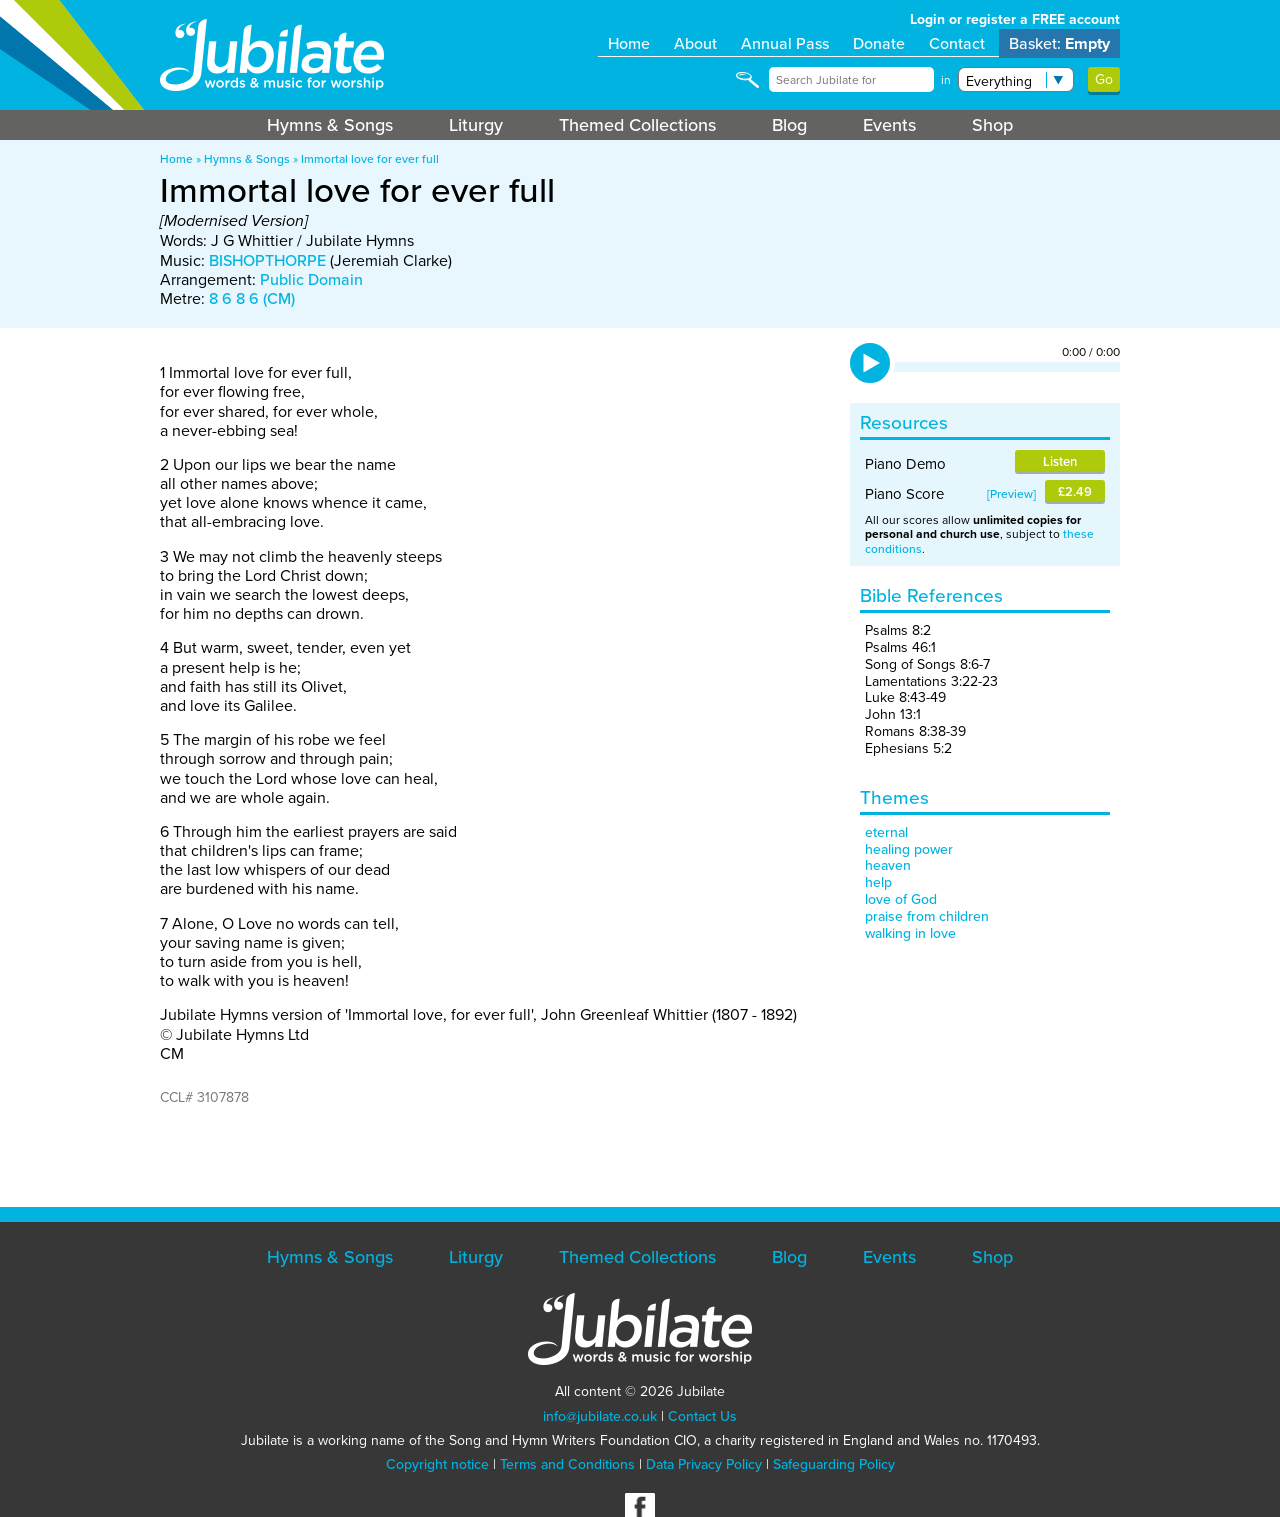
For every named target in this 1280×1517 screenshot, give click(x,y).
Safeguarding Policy (834, 1464)
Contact (957, 43)
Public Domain (311, 279)
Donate (879, 43)
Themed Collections (637, 125)
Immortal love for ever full (370, 159)
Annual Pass (785, 43)
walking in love (910, 933)
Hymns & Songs (330, 125)
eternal (886, 832)
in (946, 80)
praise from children (927, 916)
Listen (1060, 461)
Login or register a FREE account (1015, 19)
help (878, 882)
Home (629, 43)
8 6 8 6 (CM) (252, 298)
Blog (789, 125)
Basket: (1059, 43)
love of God (901, 899)
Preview (1011, 494)
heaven (888, 865)
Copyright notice (437, 1464)
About (695, 43)
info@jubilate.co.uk (600, 1416)
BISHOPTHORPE (267, 260)
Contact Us (702, 1416)
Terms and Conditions (567, 1464)
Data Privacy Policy (704, 1464)
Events (889, 125)
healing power (909, 849)
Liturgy (476, 125)
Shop (992, 125)
